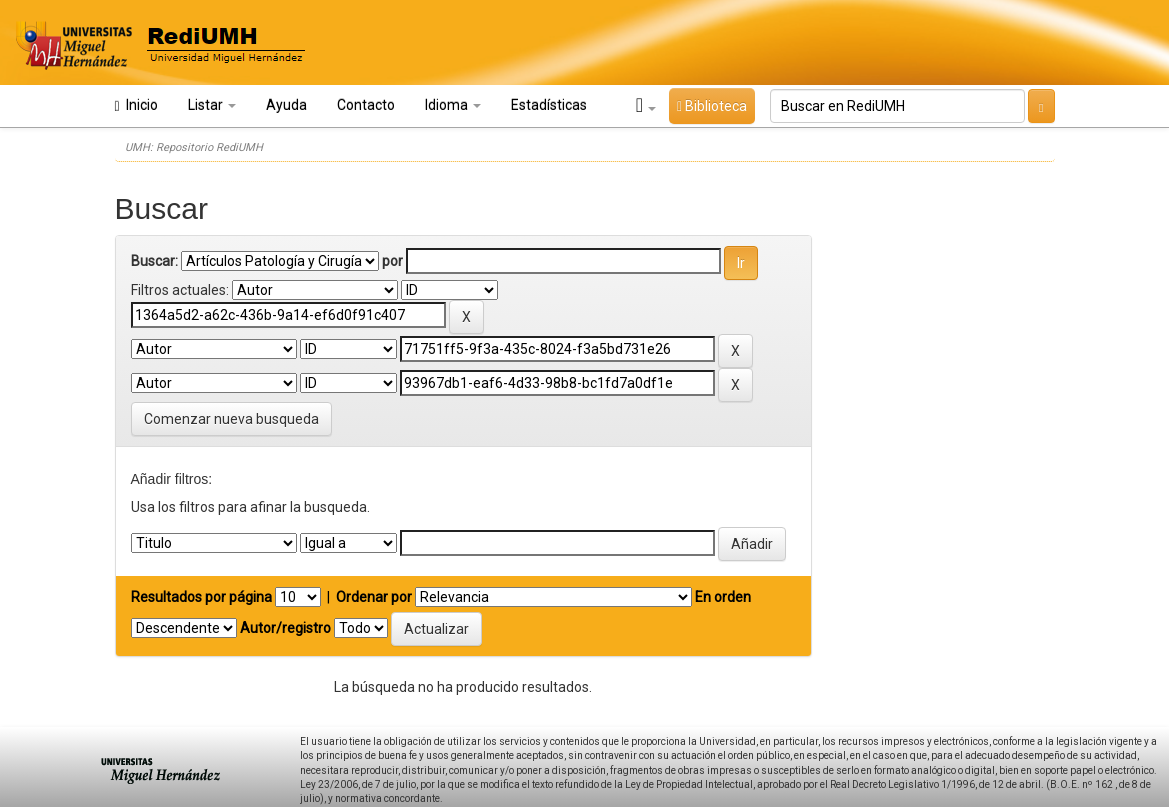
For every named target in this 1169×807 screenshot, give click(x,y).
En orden (723, 597)
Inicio (136, 105)
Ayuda (286, 105)
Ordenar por (374, 597)
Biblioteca (712, 106)
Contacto (366, 105)
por (392, 261)
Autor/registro (285, 628)
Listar (212, 105)
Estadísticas (549, 105)
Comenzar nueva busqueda (231, 419)
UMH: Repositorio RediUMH (194, 147)
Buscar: (154, 261)
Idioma (453, 105)
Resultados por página (201, 597)
